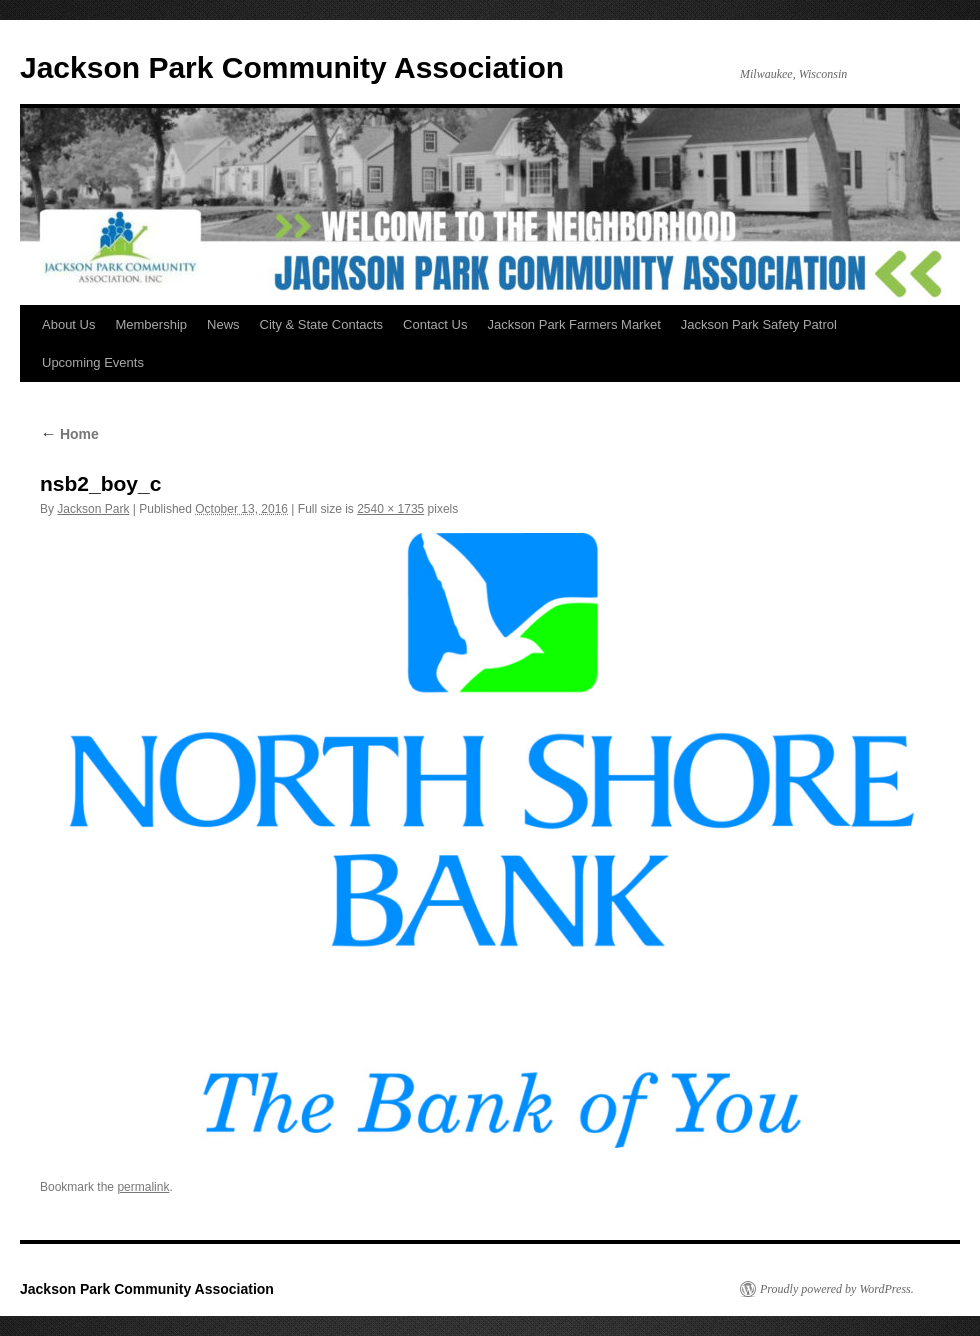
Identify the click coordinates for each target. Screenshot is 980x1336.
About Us (68, 324)
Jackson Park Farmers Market (573, 324)
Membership (151, 324)
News (223, 324)
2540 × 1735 (390, 509)
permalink (143, 1187)
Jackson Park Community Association (292, 67)
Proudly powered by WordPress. (837, 1289)
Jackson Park (93, 509)
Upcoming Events (93, 362)
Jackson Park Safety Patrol (759, 324)
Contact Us (435, 324)
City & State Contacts (322, 324)
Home (69, 434)
